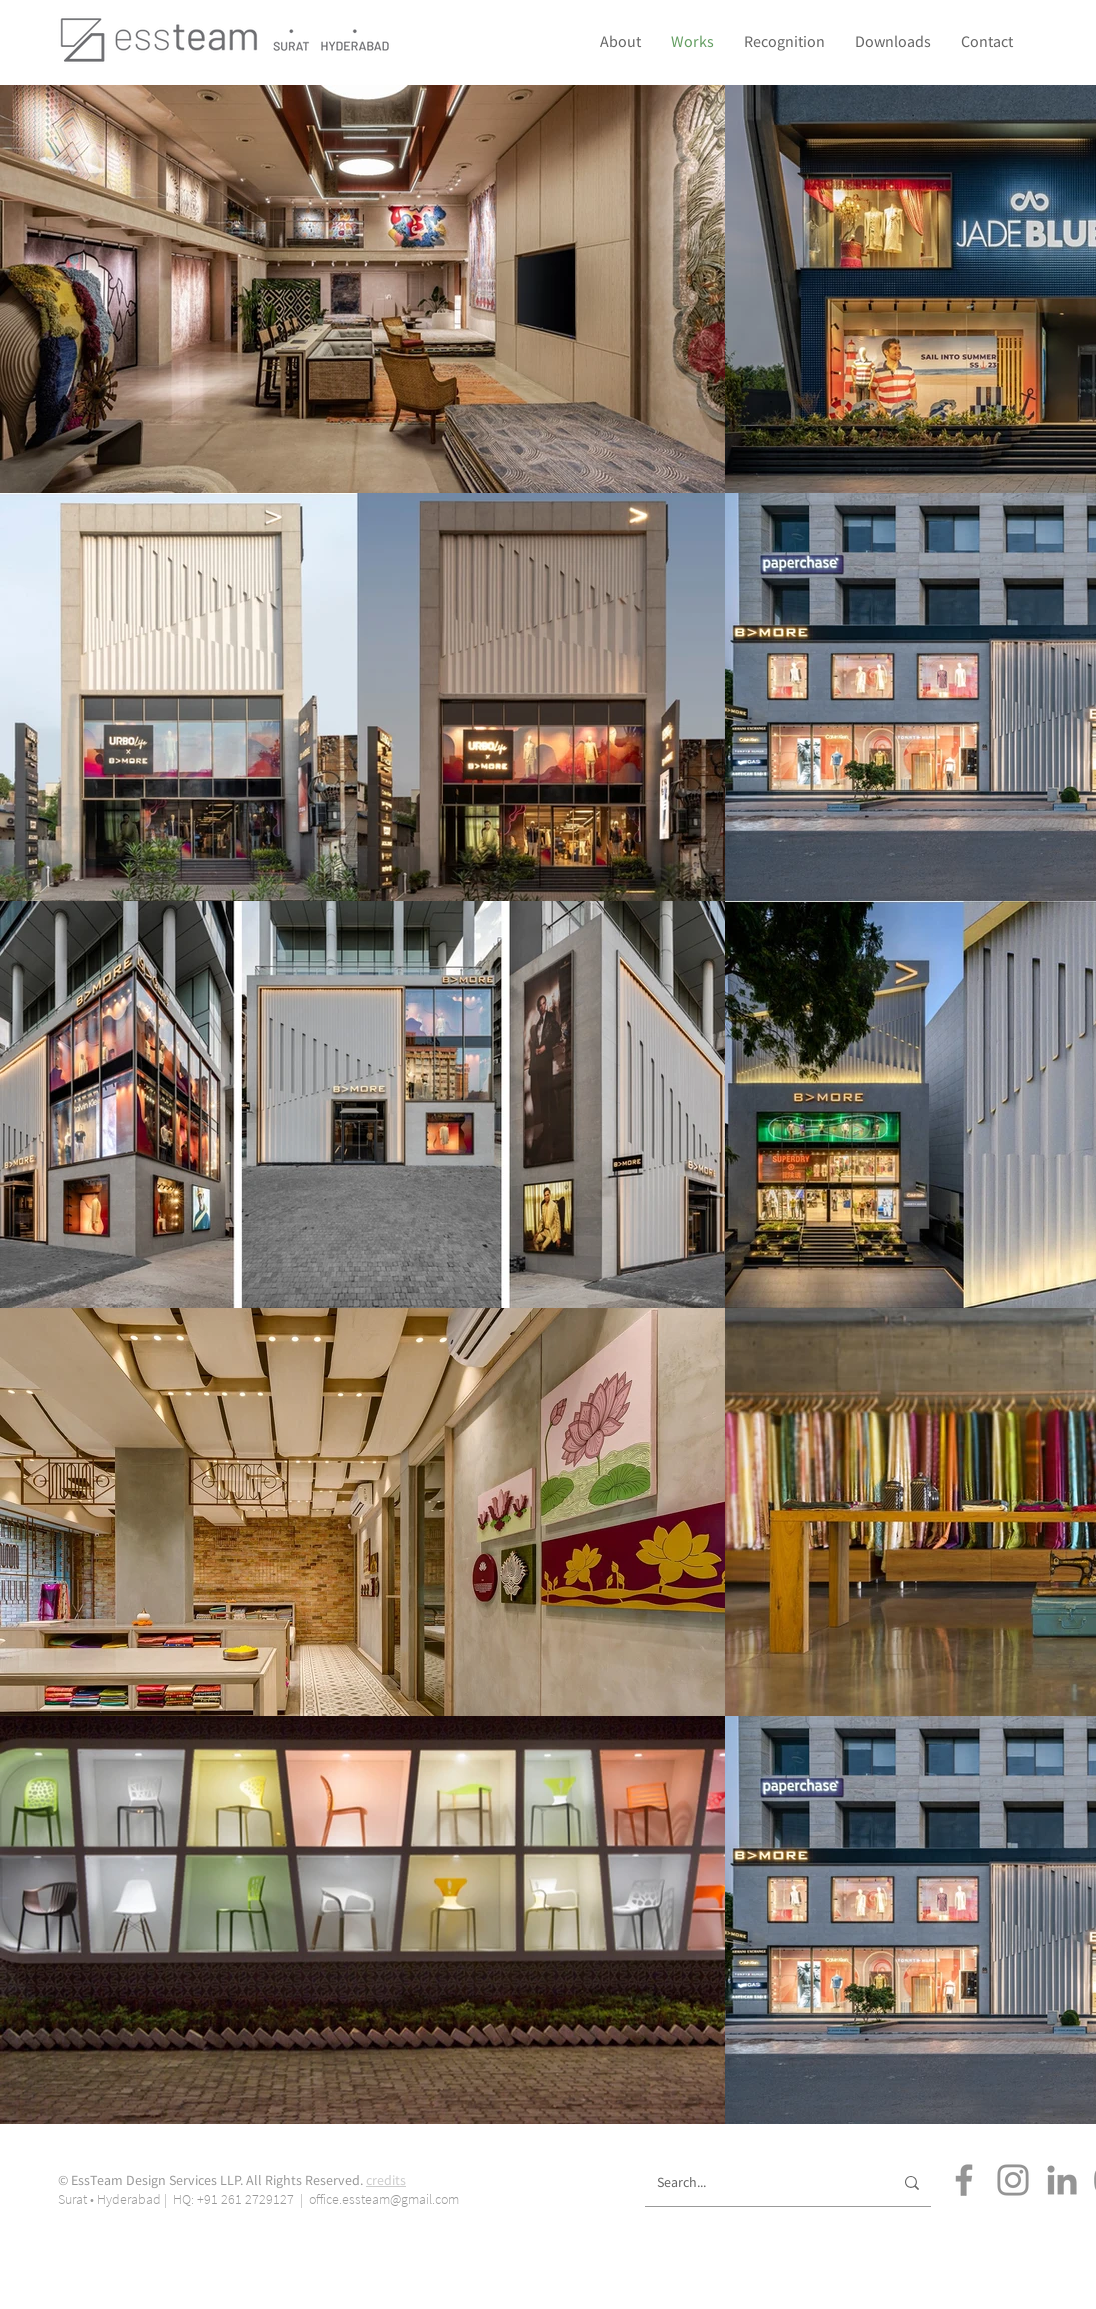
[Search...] (760, 2182)
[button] (784, 41)
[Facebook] (964, 2180)
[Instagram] (1013, 2180)
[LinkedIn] (1062, 2180)
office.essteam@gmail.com (384, 2199)
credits (386, 2180)
